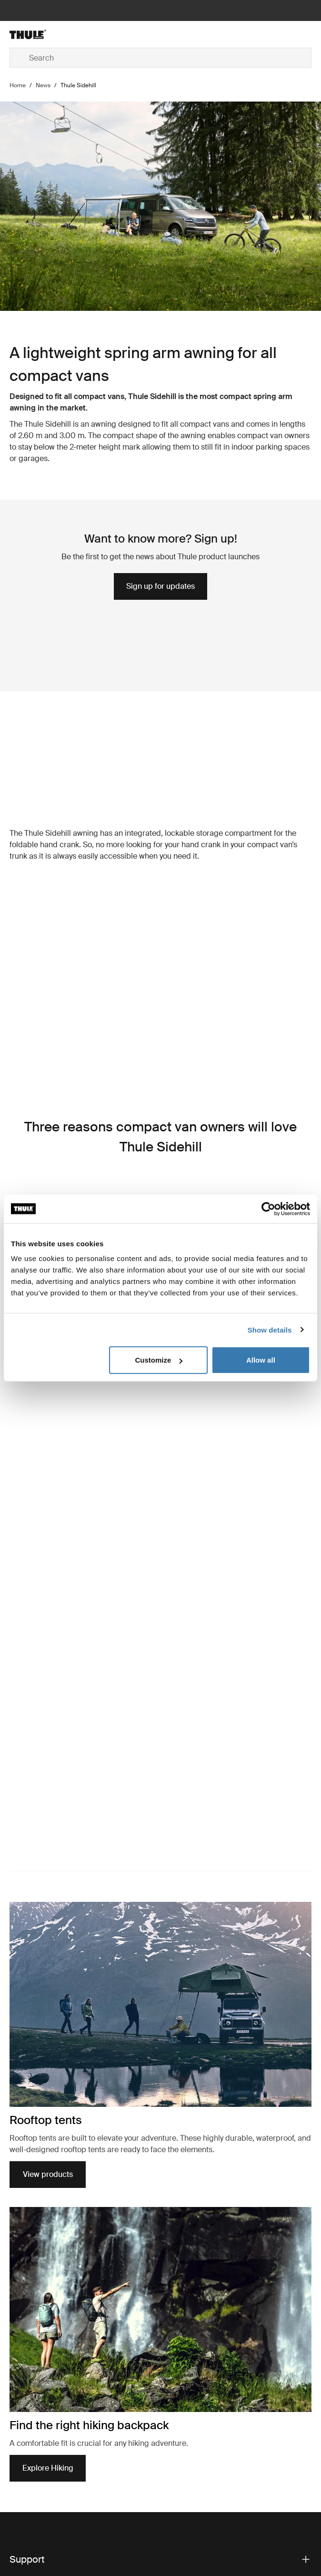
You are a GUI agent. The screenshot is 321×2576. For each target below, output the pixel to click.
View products (48, 2407)
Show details (270, 1329)
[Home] (60, 34)
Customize (158, 1360)
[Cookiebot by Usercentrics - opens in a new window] (268, 1208)
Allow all (260, 1360)
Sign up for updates (160, 586)
